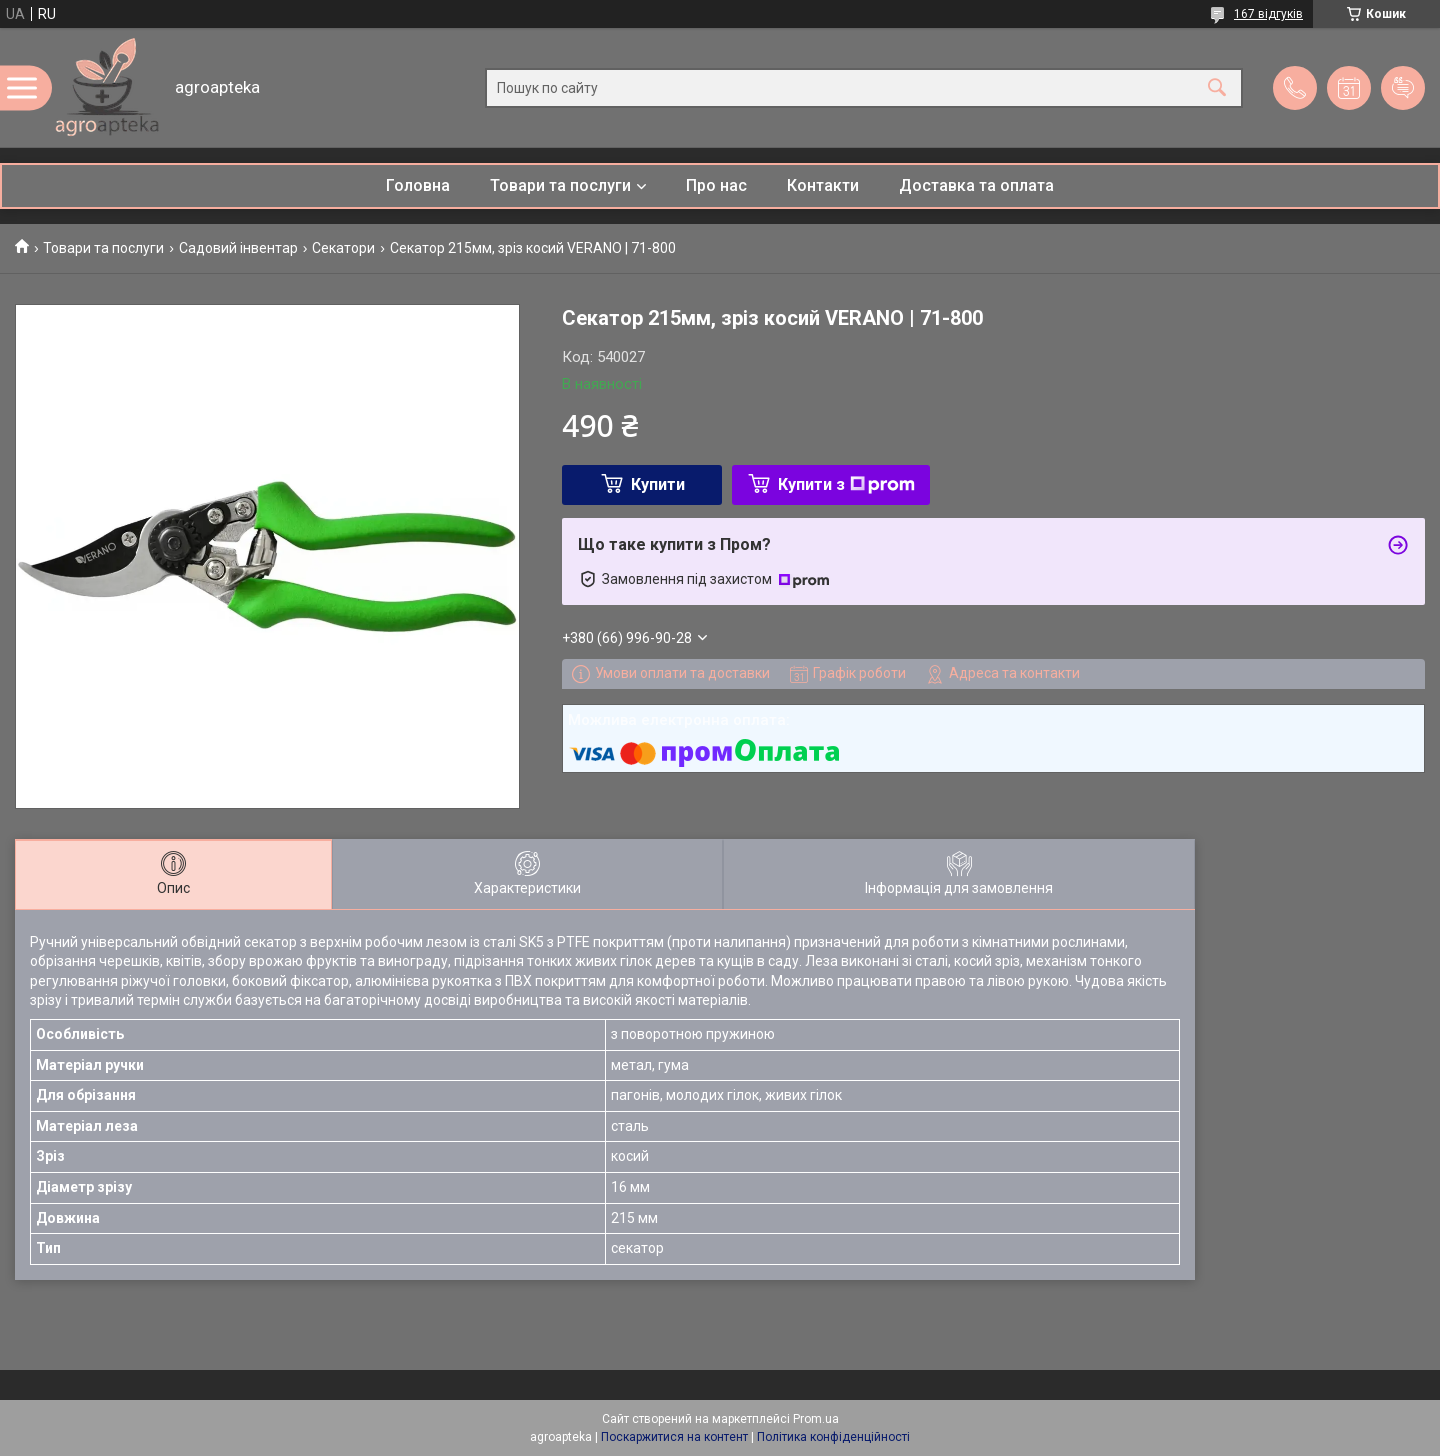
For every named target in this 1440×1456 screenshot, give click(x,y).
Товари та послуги (560, 185)
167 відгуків (1268, 14)
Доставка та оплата (976, 185)
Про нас (716, 185)
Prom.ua (816, 1419)
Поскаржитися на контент (674, 1437)
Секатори (343, 248)
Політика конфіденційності (833, 1437)
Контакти (823, 185)
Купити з (846, 484)
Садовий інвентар (238, 248)
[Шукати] (1217, 87)
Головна (418, 185)
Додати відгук (1403, 88)
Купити (658, 484)
